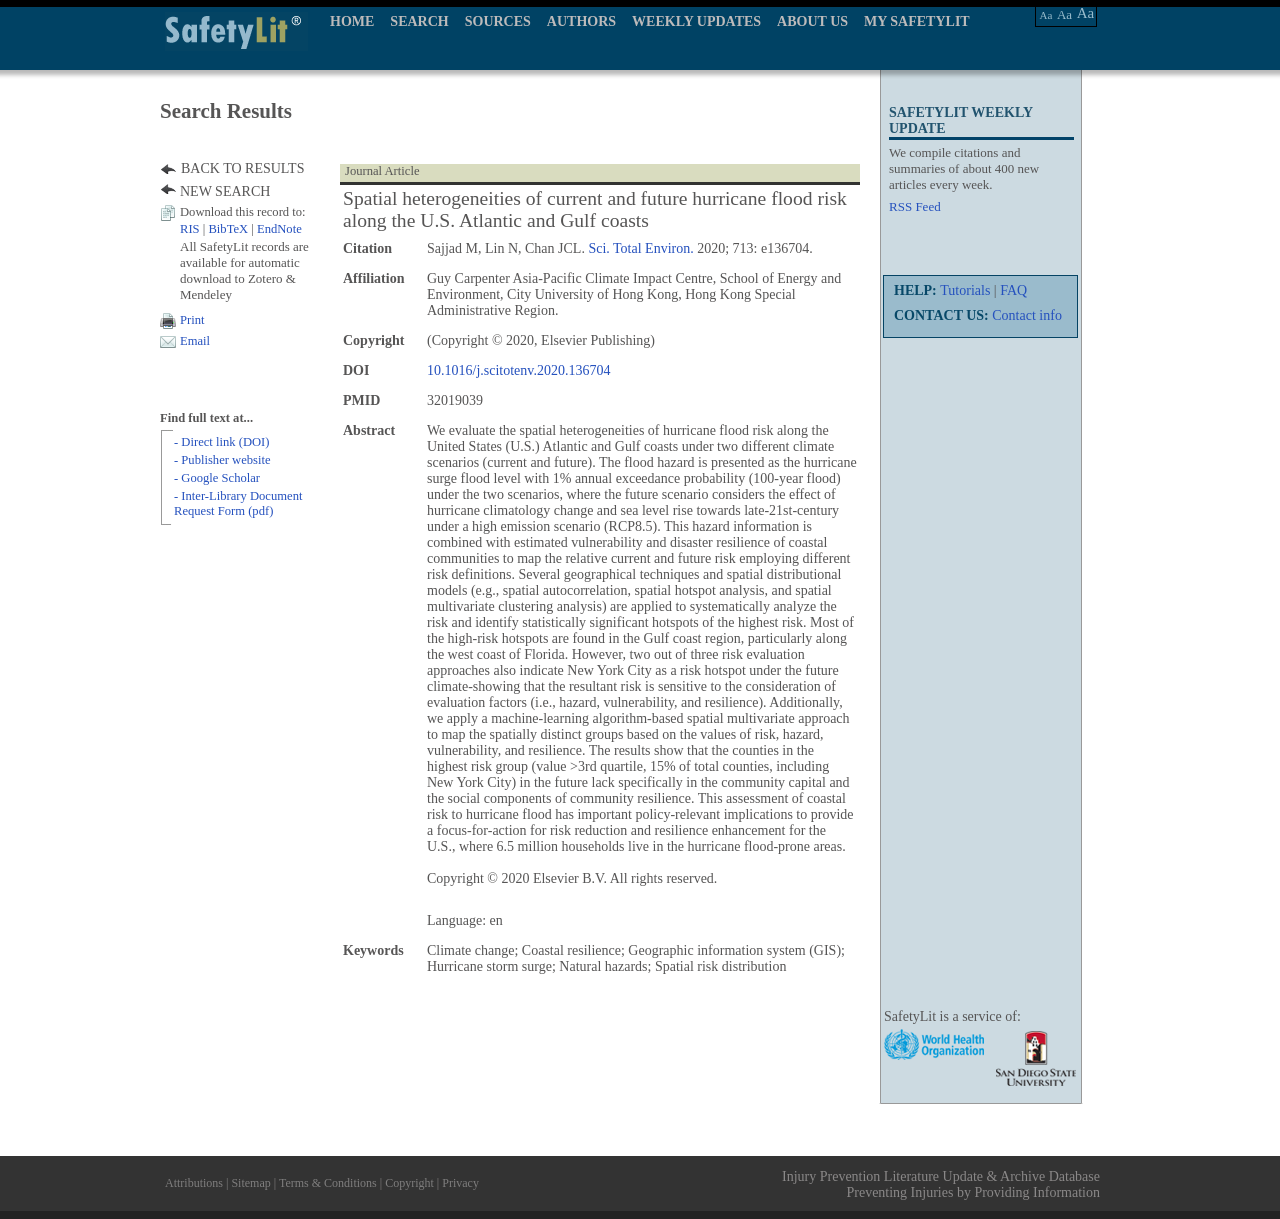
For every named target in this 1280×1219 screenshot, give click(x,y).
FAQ (1013, 290)
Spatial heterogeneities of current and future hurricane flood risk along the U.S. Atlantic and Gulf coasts (595, 209)
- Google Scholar (217, 478)
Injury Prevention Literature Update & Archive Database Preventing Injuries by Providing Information (941, 1184)
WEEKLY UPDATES (696, 21)
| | (241, 229)
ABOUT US (812, 21)
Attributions (194, 1183)
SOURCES (498, 21)
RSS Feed (915, 206)
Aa (1046, 15)
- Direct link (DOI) (221, 442)
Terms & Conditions (328, 1183)
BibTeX (228, 229)
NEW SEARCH (225, 191)
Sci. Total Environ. (640, 248)
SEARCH (419, 21)
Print (192, 320)
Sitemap (250, 1183)
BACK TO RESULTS (242, 168)
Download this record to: (243, 212)
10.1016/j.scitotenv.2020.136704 (518, 370)
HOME (352, 21)
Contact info (1027, 315)
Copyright (409, 1183)
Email (195, 341)
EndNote (279, 229)
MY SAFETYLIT (917, 21)
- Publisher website (222, 460)
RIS (190, 229)
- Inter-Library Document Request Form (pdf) (238, 503)
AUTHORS (581, 21)
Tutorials (965, 290)
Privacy (460, 1183)
